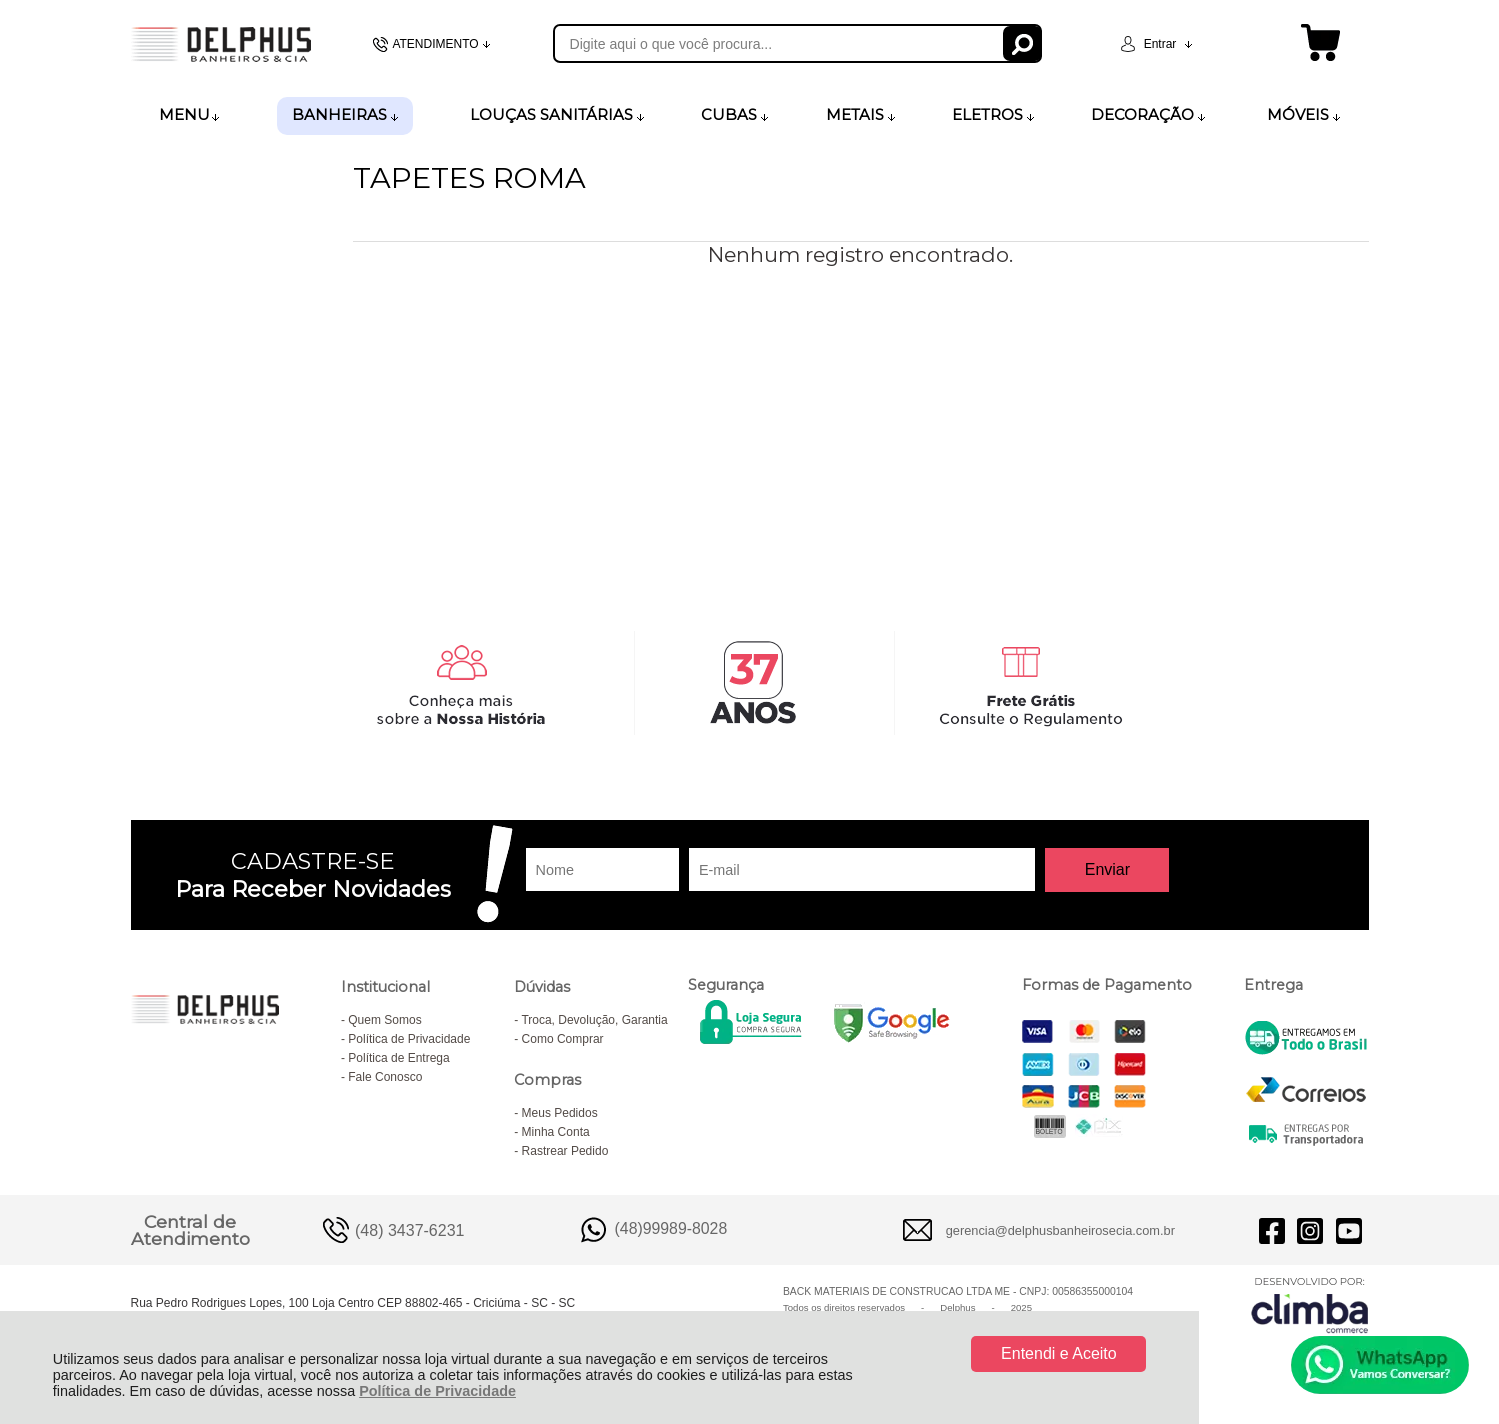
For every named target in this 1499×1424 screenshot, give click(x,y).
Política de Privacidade (437, 1391)
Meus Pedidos (560, 1113)
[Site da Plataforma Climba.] (1310, 1304)
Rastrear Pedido (565, 1151)
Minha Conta (556, 1132)
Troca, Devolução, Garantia (594, 1020)
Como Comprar (563, 1039)
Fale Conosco (385, 1077)
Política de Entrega (398, 1058)
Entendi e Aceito (1059, 1353)
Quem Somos (384, 1020)
